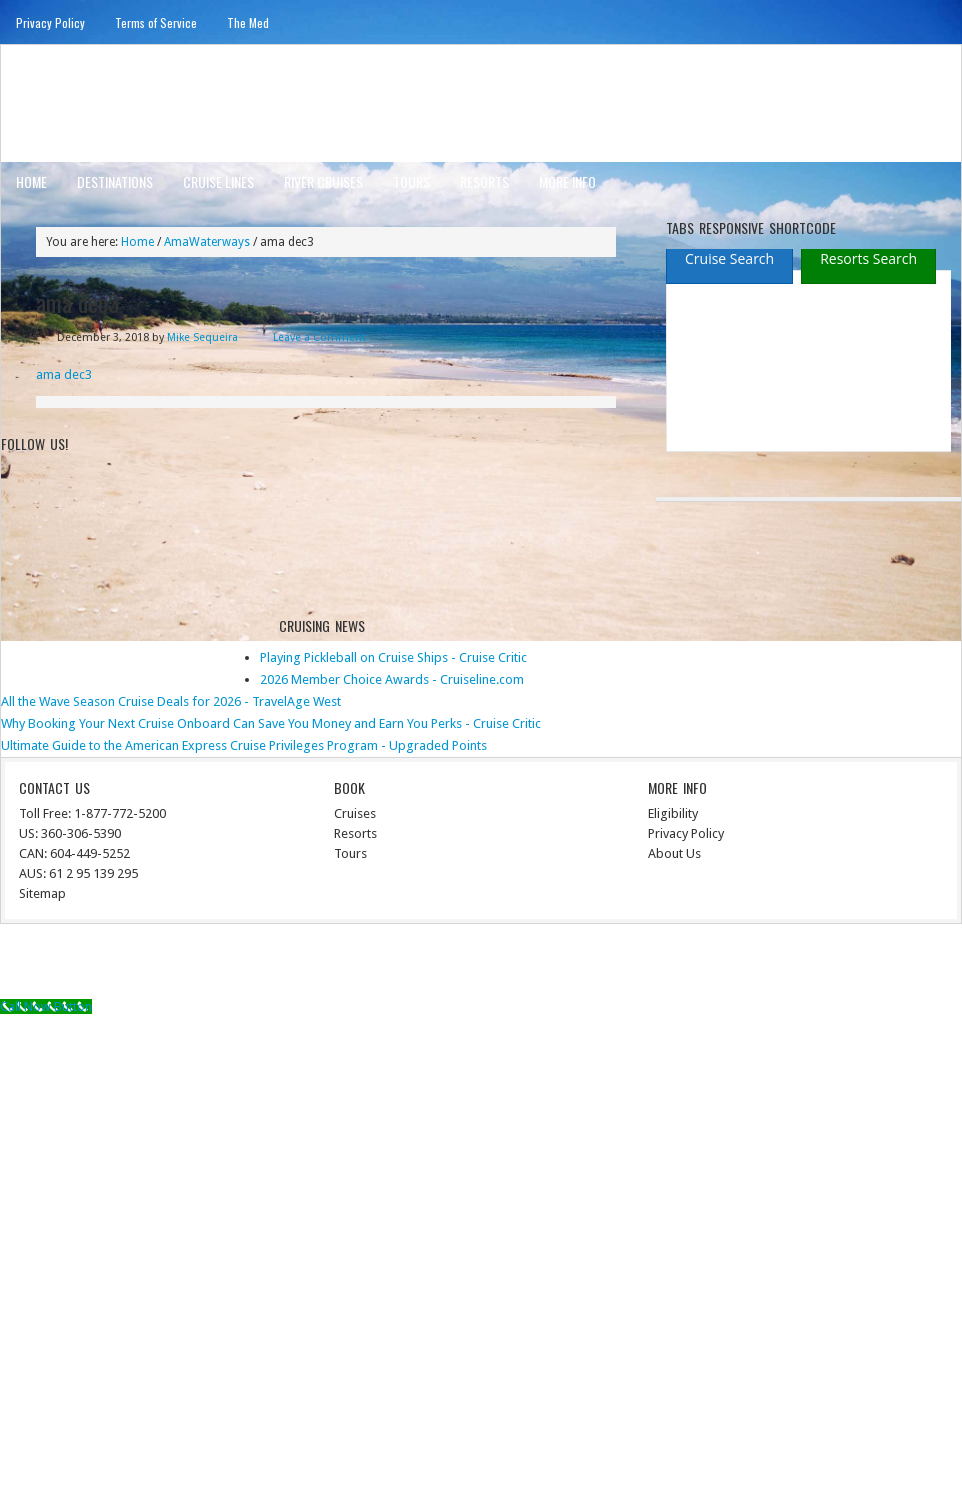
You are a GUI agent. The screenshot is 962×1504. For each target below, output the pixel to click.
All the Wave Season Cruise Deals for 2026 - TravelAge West (171, 701)
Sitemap (42, 893)
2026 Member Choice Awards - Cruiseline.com (392, 679)
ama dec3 (64, 374)
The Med (248, 22)
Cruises (355, 813)
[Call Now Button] (46, 1006)
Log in (933, 964)
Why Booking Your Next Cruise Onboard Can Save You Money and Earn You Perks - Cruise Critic (271, 723)
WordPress (873, 964)
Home (31, 181)
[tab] (729, 258)
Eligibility (673, 813)
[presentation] (729, 260)
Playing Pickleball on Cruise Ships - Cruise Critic (393, 657)
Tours (411, 181)
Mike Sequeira (202, 337)
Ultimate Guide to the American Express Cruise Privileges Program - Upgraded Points (244, 745)
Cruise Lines (218, 181)
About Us (674, 853)
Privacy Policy (50, 22)
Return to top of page (75, 964)
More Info (567, 181)
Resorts (484, 181)
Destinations (115, 181)
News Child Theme (646, 964)
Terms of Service (156, 22)
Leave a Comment (319, 337)
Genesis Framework (776, 964)
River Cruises (323, 181)
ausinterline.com (98, 102)
